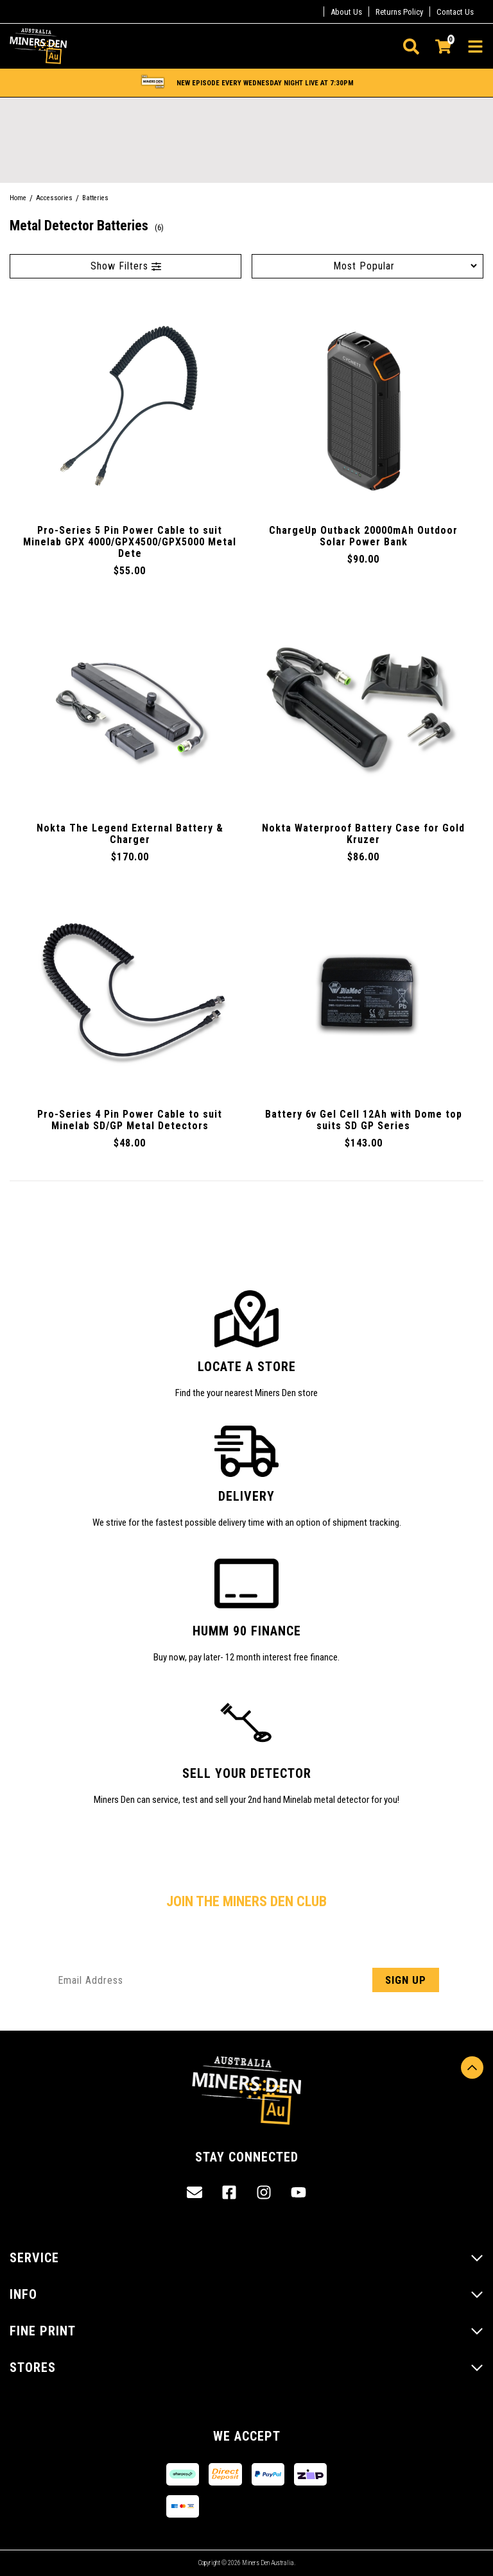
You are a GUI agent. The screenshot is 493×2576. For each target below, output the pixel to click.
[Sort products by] (367, 266)
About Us (346, 12)
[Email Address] (246, 1980)
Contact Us (455, 12)
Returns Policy (399, 12)
